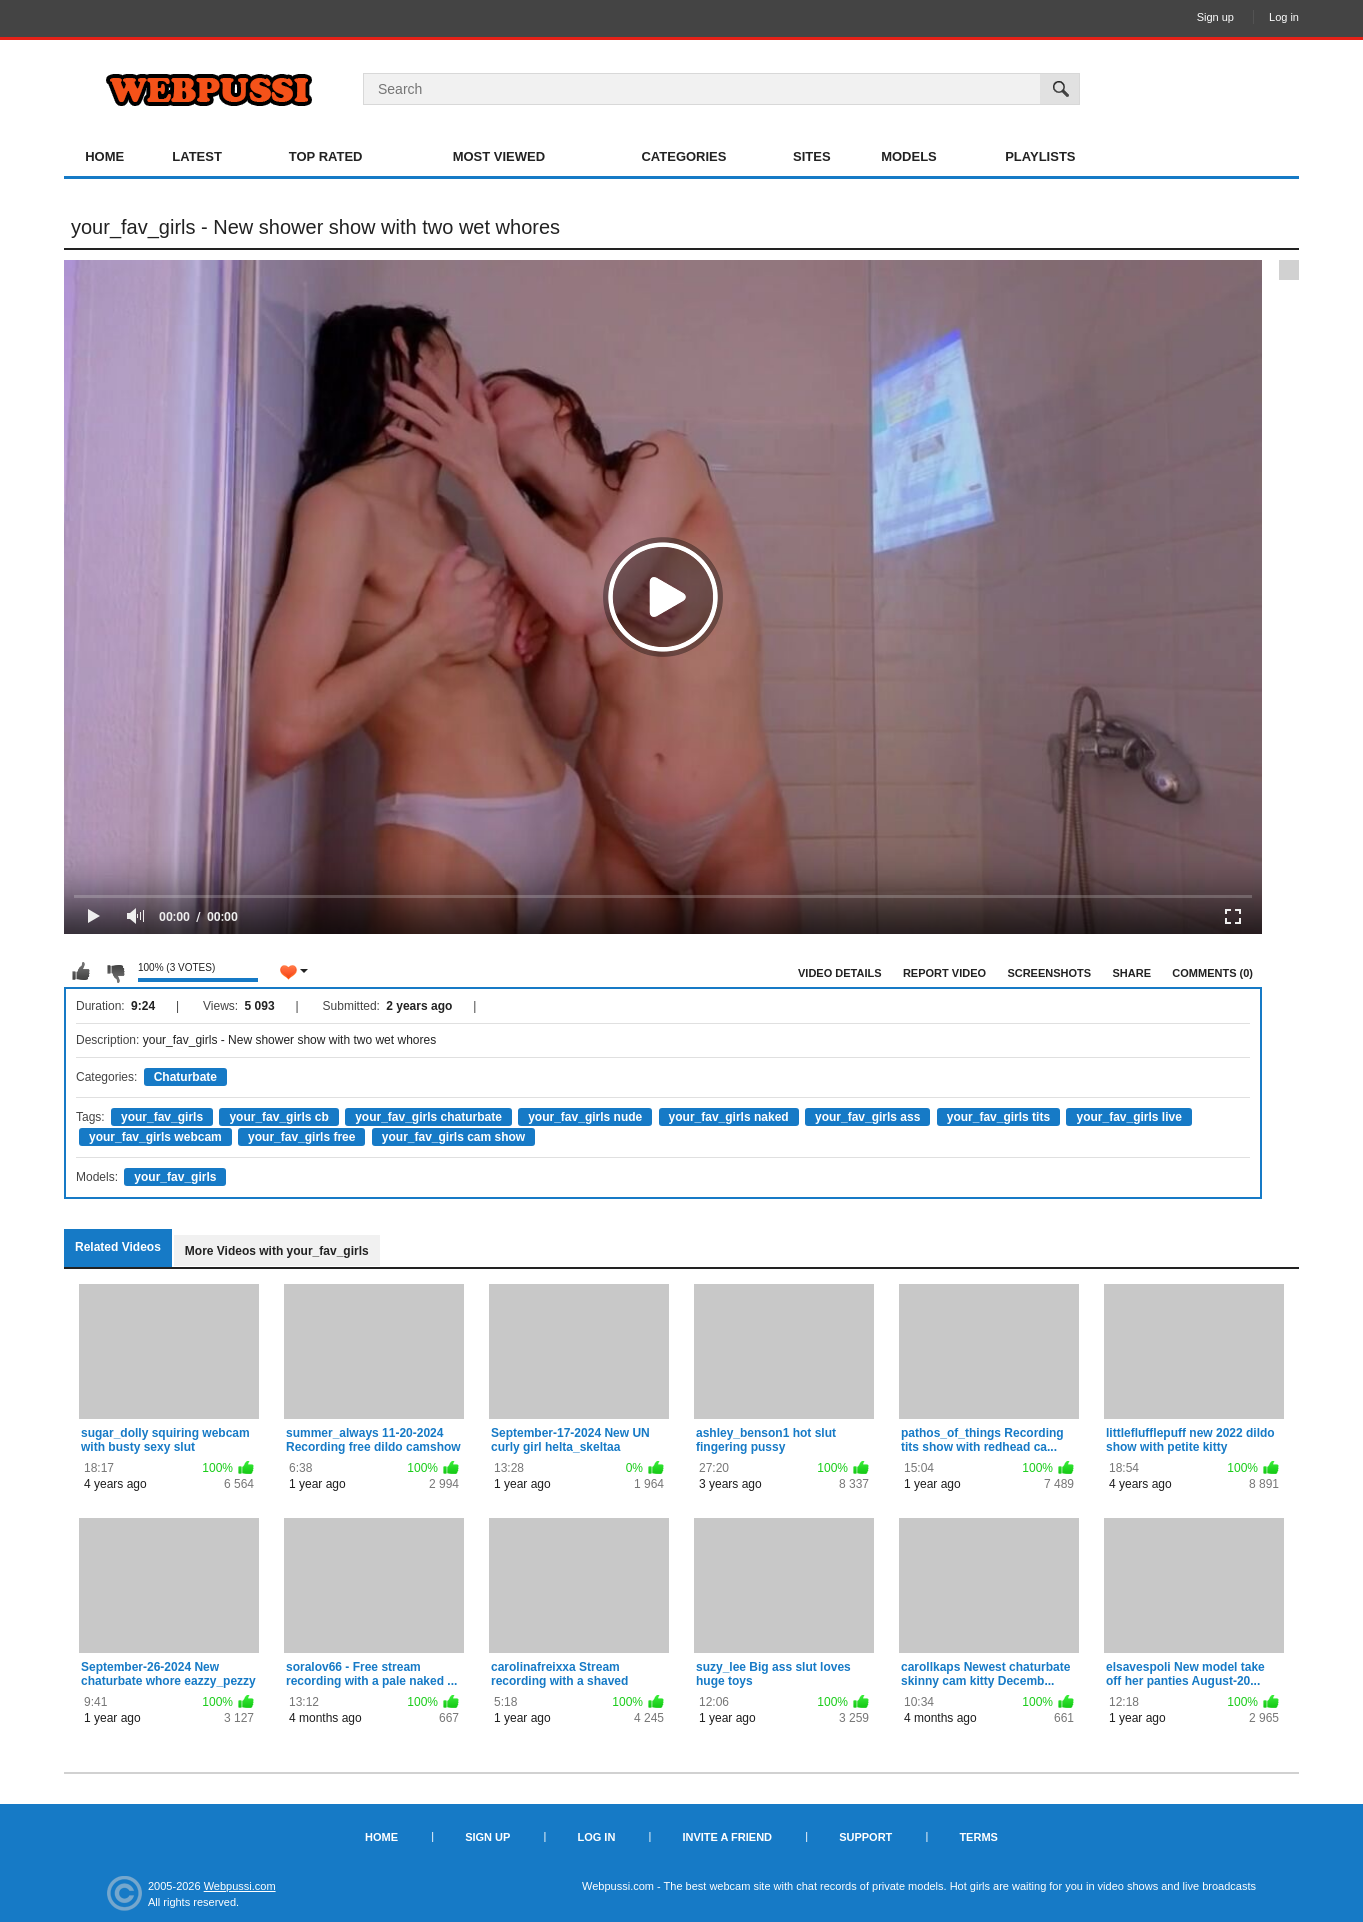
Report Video (944, 973)
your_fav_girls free (301, 1137)
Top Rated (326, 156)
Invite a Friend (727, 1837)
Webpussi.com (240, 1886)
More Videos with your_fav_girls (277, 1251)
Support (865, 1837)
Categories (683, 156)
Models (909, 156)
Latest (197, 156)
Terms (978, 1837)
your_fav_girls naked (729, 1117)
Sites (812, 156)
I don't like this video (115, 972)
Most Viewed (499, 156)
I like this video (81, 972)
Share (1131, 973)
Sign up (1215, 17)
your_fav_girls (162, 1117)
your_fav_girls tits (998, 1117)
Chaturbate (185, 1077)
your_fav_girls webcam (155, 1137)
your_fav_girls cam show (453, 1137)
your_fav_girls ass (867, 1117)
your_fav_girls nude (585, 1117)
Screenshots (1049, 973)
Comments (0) (1212, 973)
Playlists (1040, 156)
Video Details (840, 973)
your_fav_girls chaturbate (428, 1117)
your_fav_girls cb (278, 1117)
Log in (1284, 17)
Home (104, 156)
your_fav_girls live (1128, 1117)
